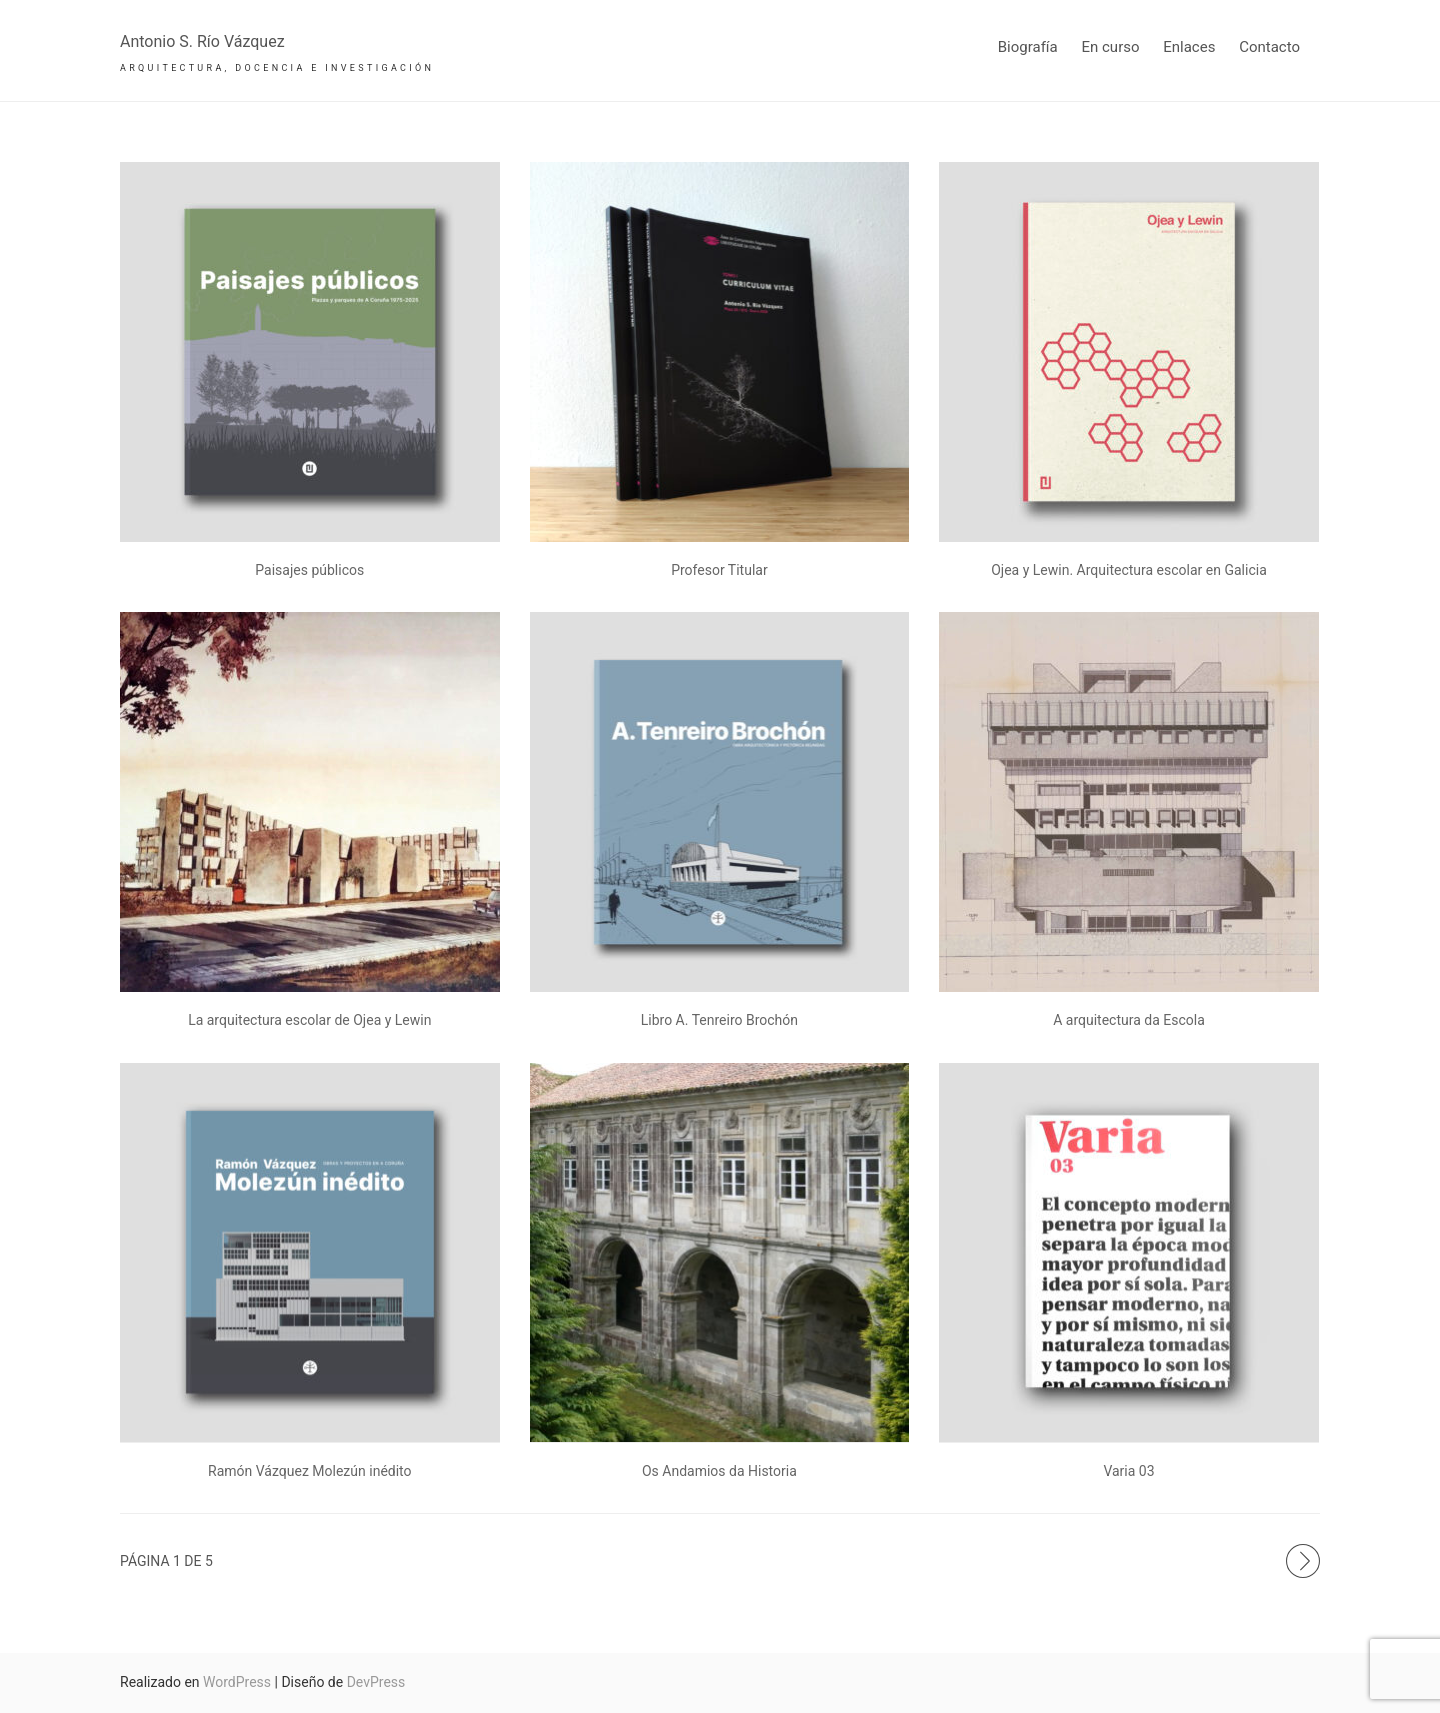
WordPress (237, 1682)
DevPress (376, 1682)
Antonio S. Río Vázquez (202, 41)
